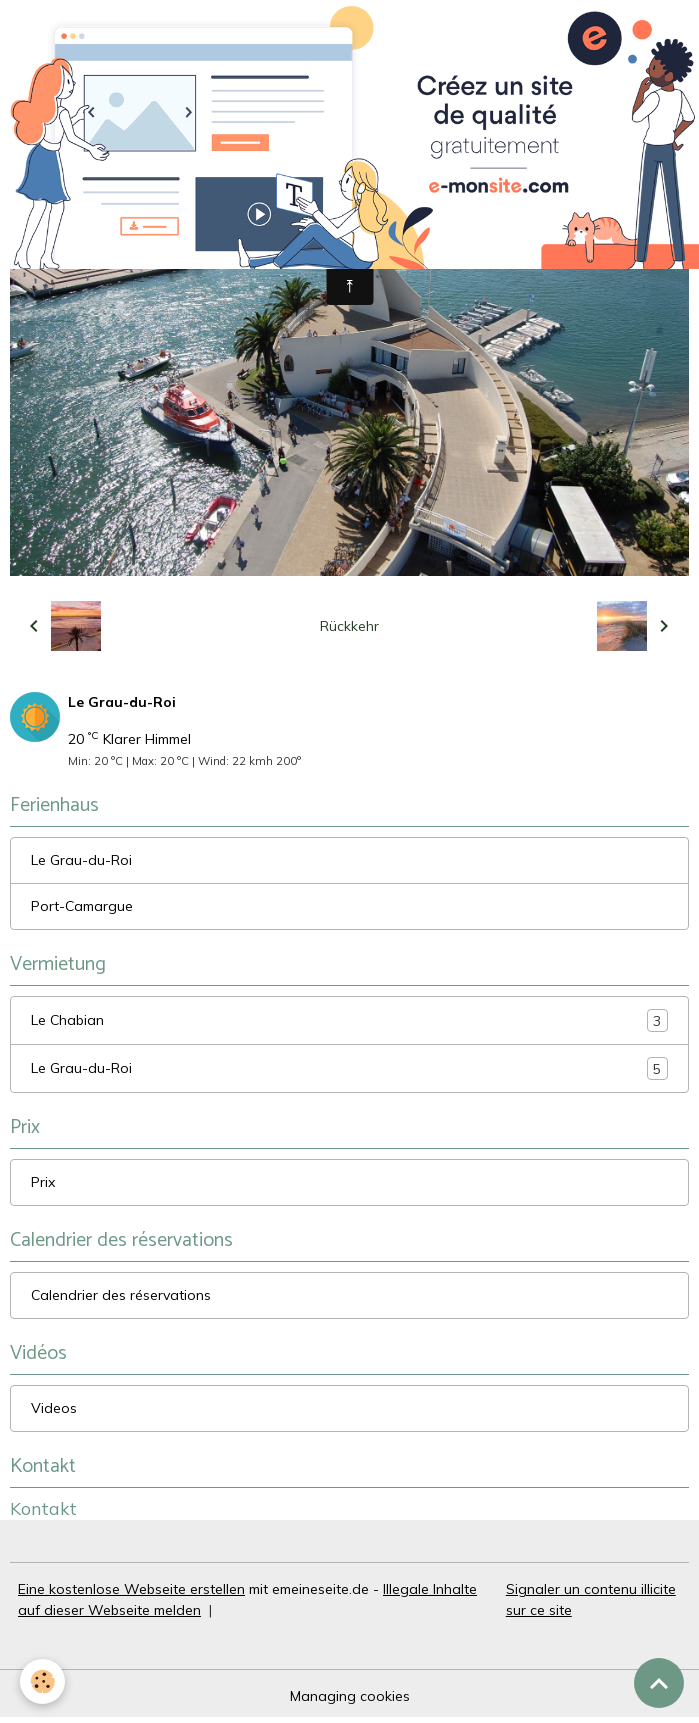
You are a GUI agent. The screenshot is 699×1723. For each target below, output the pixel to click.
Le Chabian (349, 1020)
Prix (43, 1182)
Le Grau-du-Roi (81, 860)
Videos (54, 1408)
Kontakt (43, 1508)
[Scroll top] (659, 1683)
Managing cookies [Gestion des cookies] (350, 1696)
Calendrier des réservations (121, 1295)
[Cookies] (42, 1681)
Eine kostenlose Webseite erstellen (131, 1589)
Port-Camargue (82, 906)
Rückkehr (349, 626)
